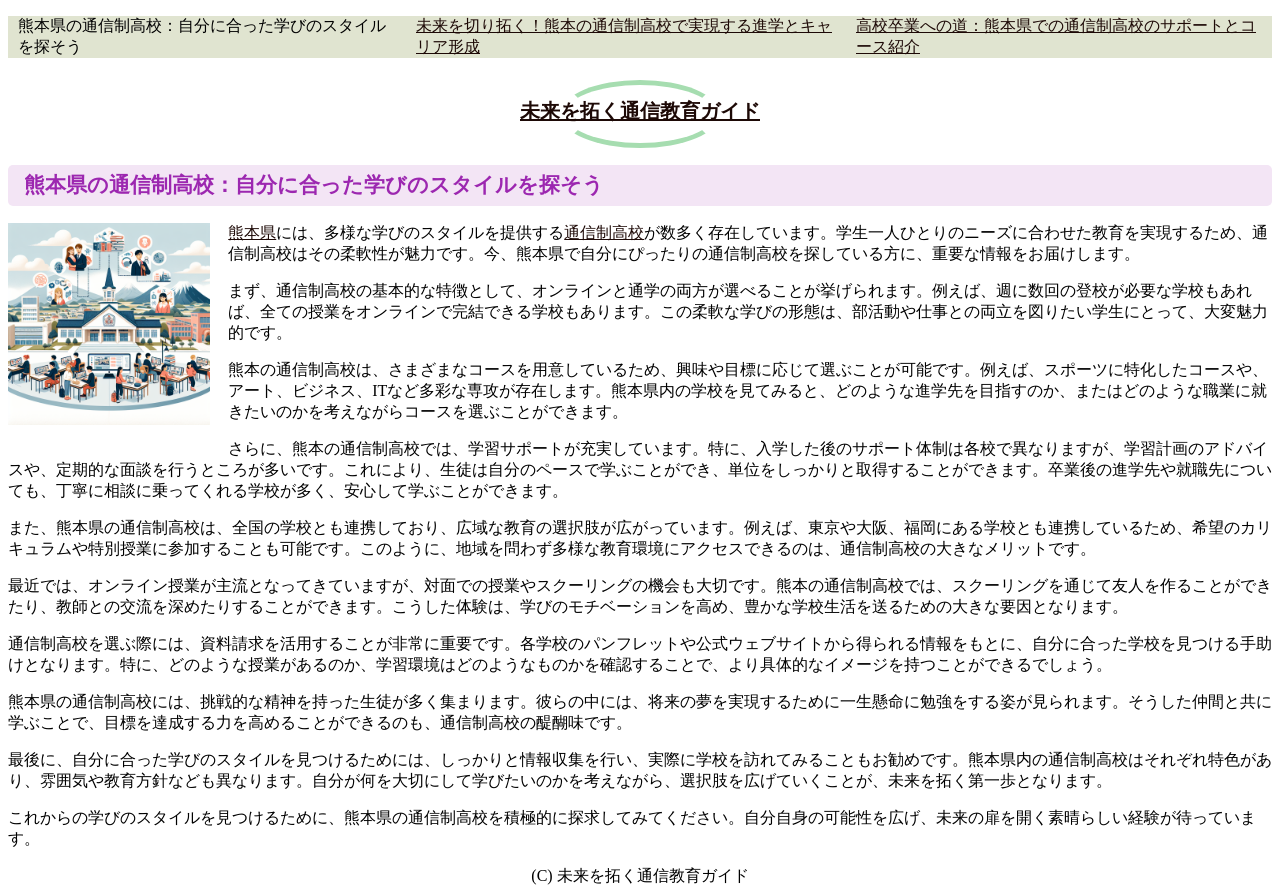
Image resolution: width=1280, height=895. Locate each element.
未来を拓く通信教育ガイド (640, 111)
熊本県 (252, 232)
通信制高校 (604, 232)
